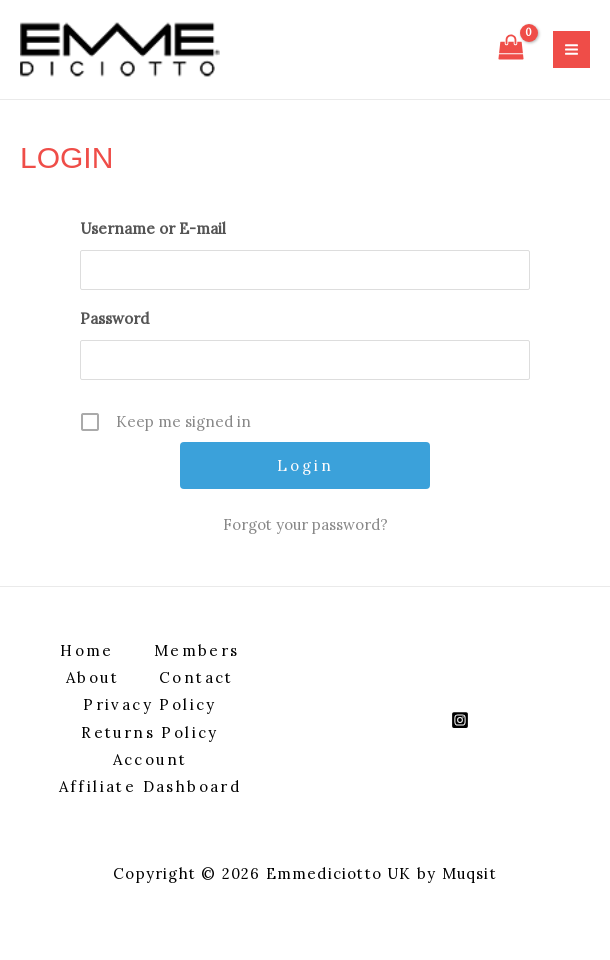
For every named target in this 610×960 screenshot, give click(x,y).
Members (197, 650)
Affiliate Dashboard (150, 786)
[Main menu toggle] (571, 49)
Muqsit (469, 873)
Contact (196, 677)
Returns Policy (150, 732)
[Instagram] (460, 720)
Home (87, 650)
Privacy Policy (150, 704)
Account (150, 759)
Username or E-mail (153, 228)
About (92, 677)
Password (114, 318)
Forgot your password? (305, 524)
